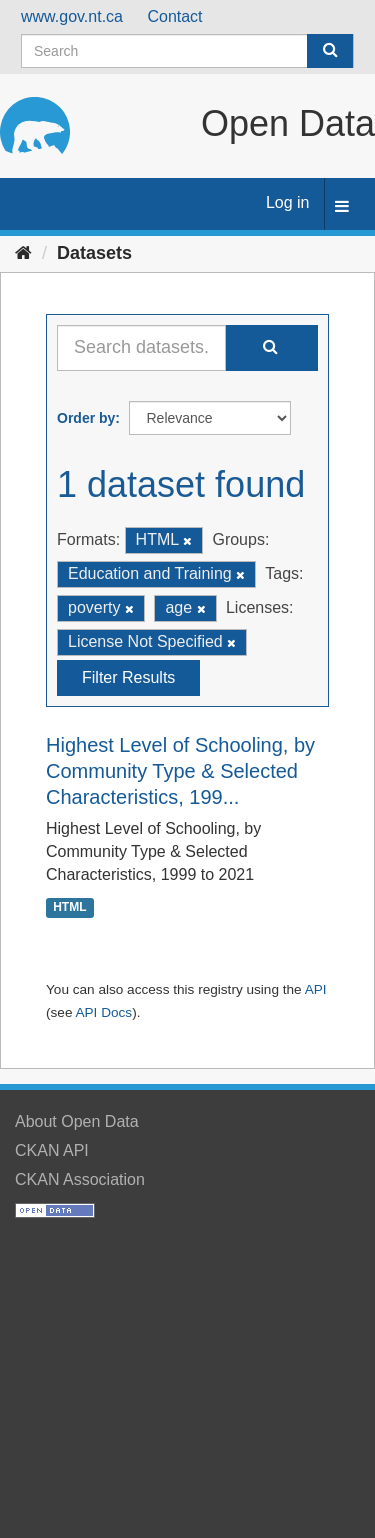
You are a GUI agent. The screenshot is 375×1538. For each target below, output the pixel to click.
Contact (174, 16)
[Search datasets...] (141, 348)
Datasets (94, 253)
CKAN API (52, 1150)
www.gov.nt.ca (72, 16)
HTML (69, 907)
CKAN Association (80, 1179)
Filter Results (128, 677)
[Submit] (330, 51)
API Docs (103, 1012)
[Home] (23, 253)
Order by (86, 418)
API (316, 989)
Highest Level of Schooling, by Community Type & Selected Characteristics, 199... (180, 771)
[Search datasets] (187, 51)
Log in (288, 202)
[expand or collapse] (342, 207)
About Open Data (77, 1121)
